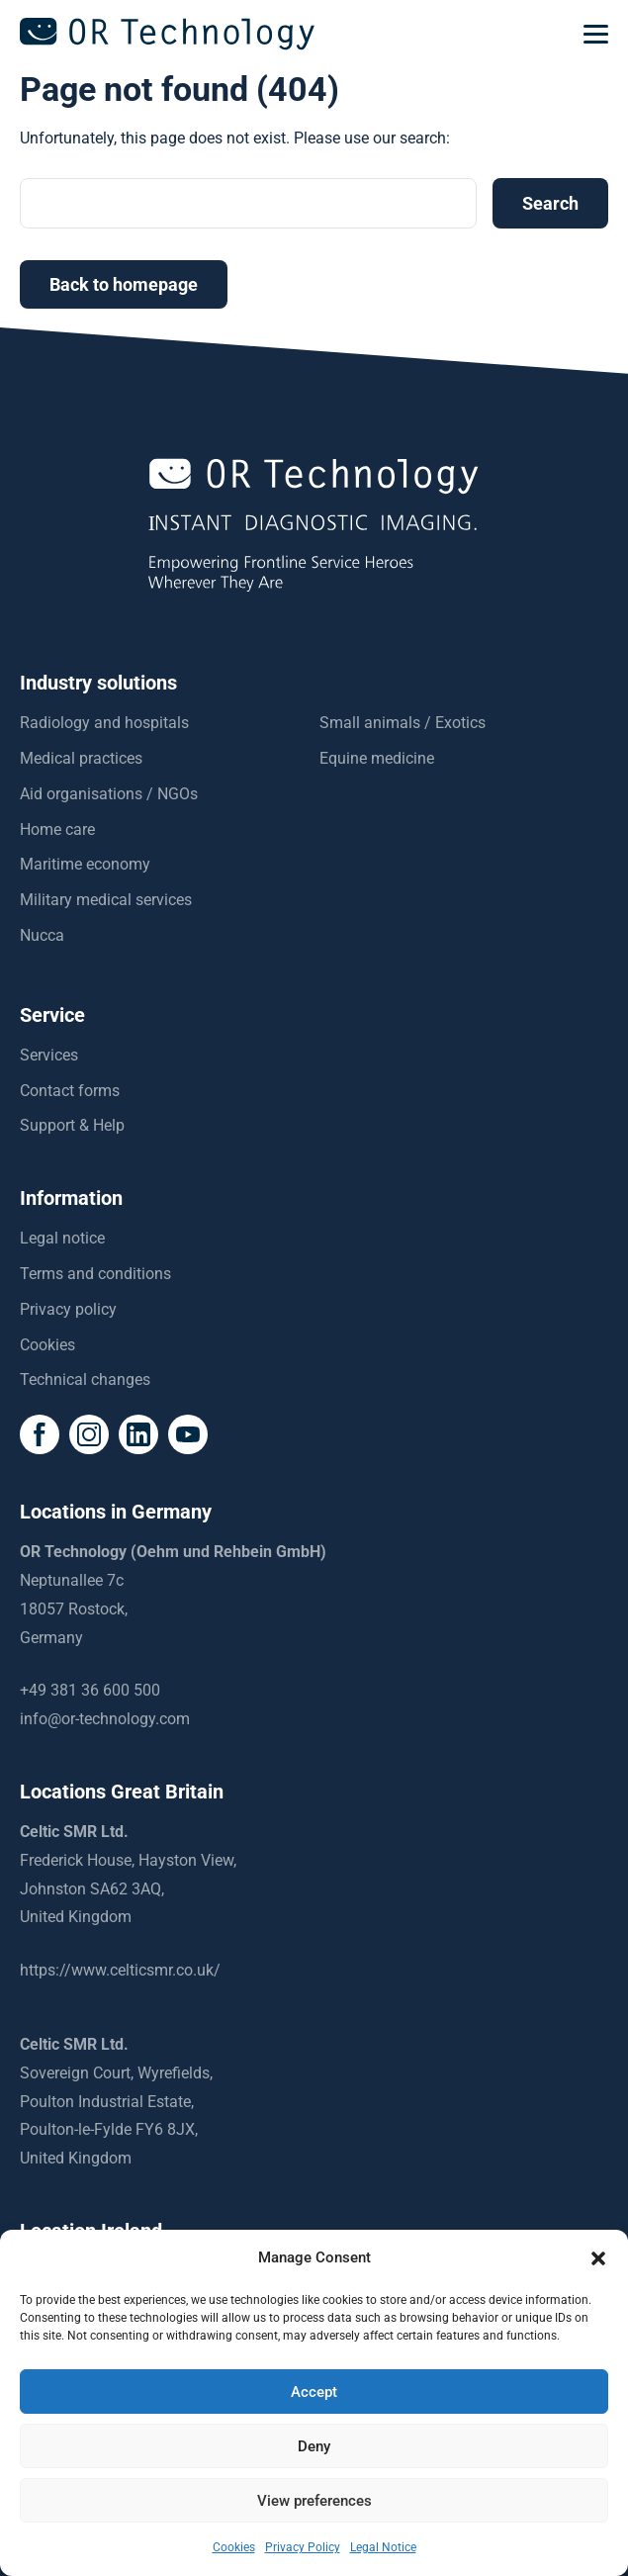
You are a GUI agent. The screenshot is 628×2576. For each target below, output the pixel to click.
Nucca (42, 935)
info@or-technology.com (105, 1718)
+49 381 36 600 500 (90, 1690)
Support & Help (72, 1125)
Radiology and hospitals (104, 722)
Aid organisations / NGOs (109, 793)
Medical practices (81, 758)
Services (49, 1055)
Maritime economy (85, 864)
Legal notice (62, 1238)
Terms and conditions (95, 1273)
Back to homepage (123, 284)
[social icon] (39, 1434)
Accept (314, 2392)
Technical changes (85, 1379)
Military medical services (106, 899)
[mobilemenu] (595, 35)
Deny (314, 2446)
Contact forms (70, 1090)
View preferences (314, 2501)
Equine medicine (376, 758)
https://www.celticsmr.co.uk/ (120, 1970)
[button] (598, 2258)
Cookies (47, 1344)
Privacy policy (68, 1309)
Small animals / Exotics (402, 722)
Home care (57, 829)
